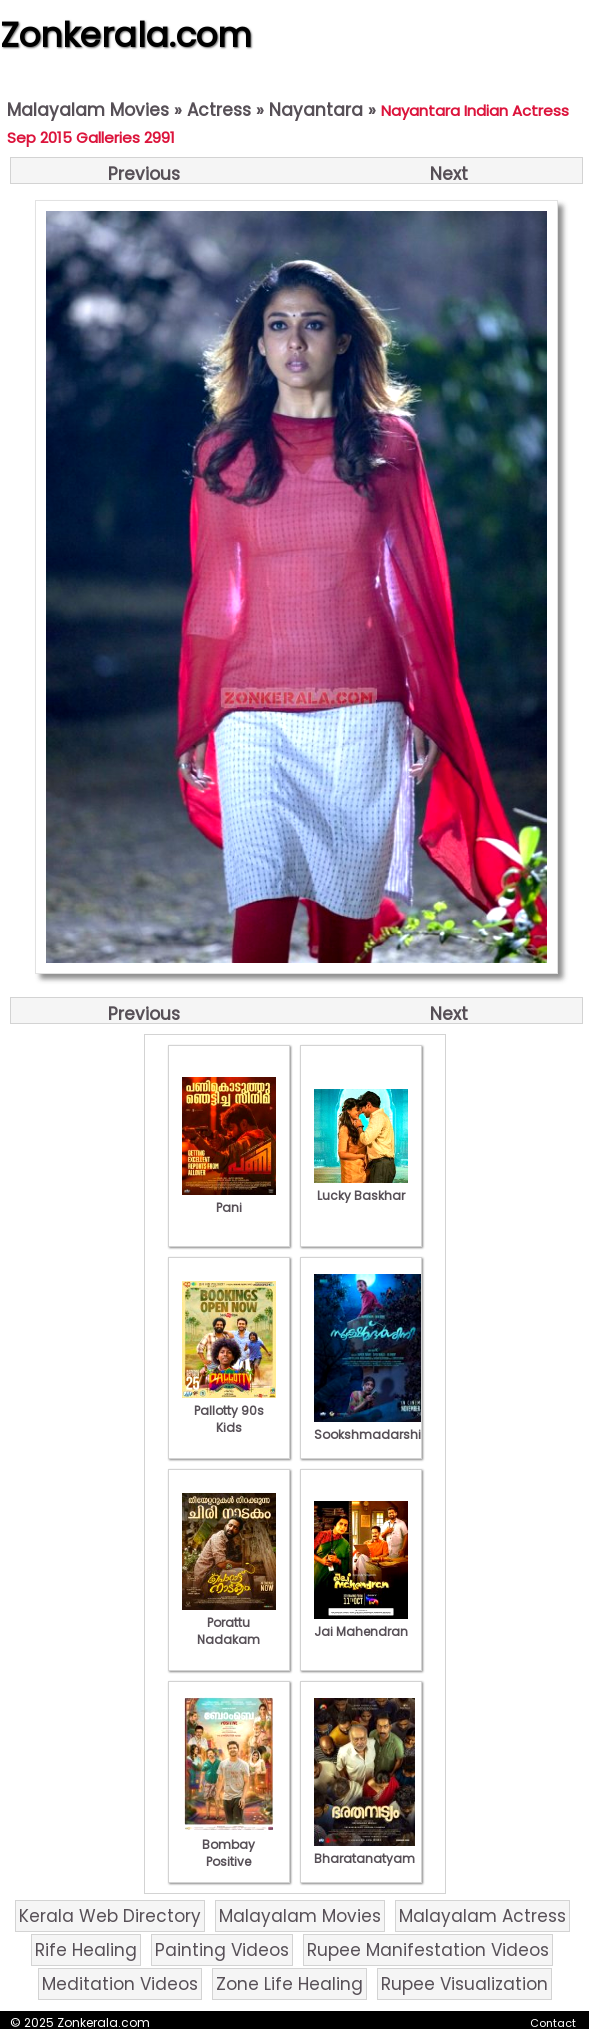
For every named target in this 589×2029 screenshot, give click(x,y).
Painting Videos (222, 1950)
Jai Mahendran (361, 1623)
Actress (219, 110)
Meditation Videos (120, 1984)
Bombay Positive (229, 1844)
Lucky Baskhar (361, 1187)
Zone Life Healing (289, 1984)
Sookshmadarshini (373, 1426)
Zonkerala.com (126, 35)
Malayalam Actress (482, 1916)
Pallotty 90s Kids (229, 1410)
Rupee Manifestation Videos (428, 1950)
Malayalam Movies (88, 110)
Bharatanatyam (364, 1850)
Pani (229, 1199)
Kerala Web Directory (110, 1916)
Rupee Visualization (464, 1984)
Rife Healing (86, 1950)
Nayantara (316, 110)
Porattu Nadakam (229, 1622)
